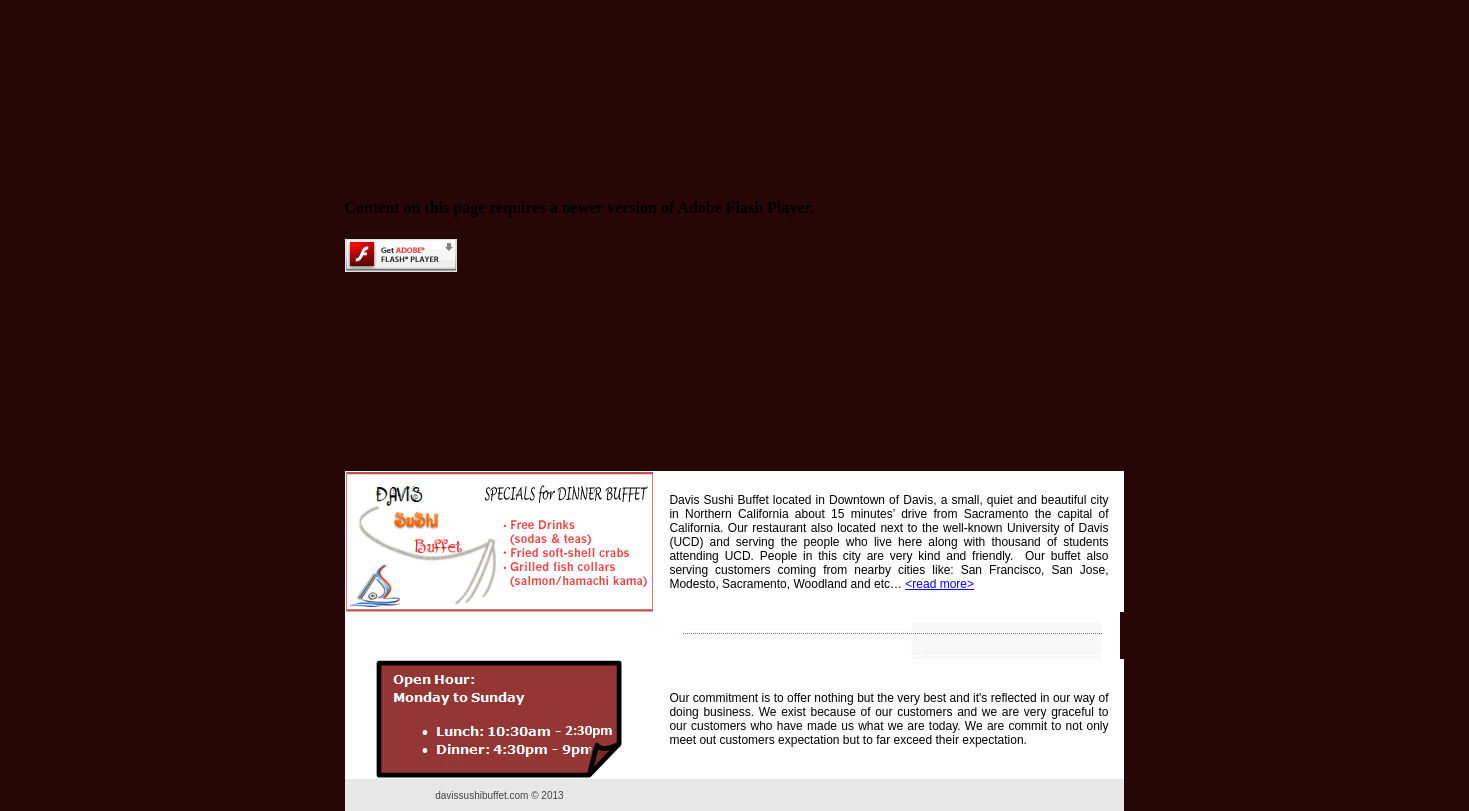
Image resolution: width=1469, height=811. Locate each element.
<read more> (939, 584)
